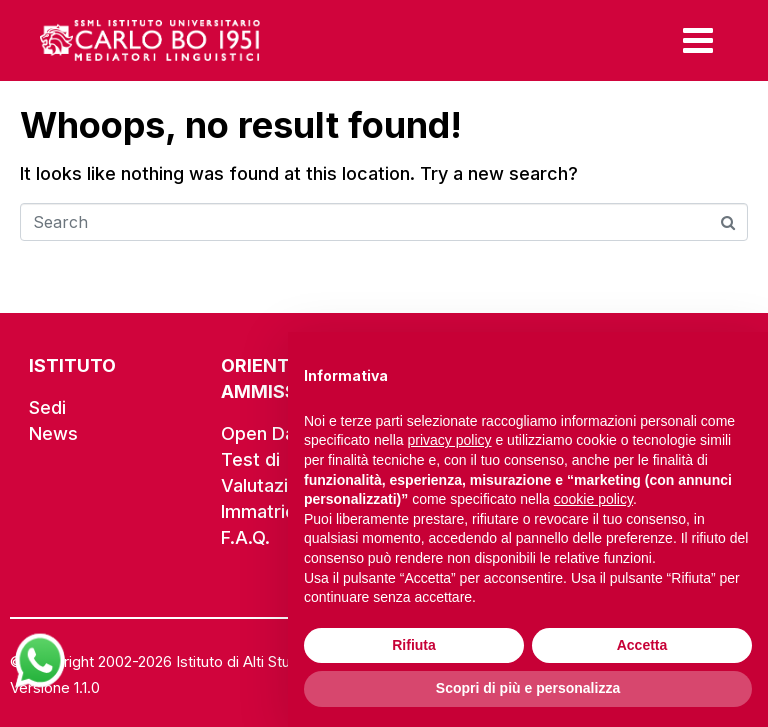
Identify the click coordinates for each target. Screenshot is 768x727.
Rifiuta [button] (414, 645)
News (53, 433)
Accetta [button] (642, 645)
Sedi (47, 407)
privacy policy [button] (450, 440)
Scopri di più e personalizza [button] (528, 688)
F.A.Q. (245, 537)
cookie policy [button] (593, 499)
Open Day (263, 433)
